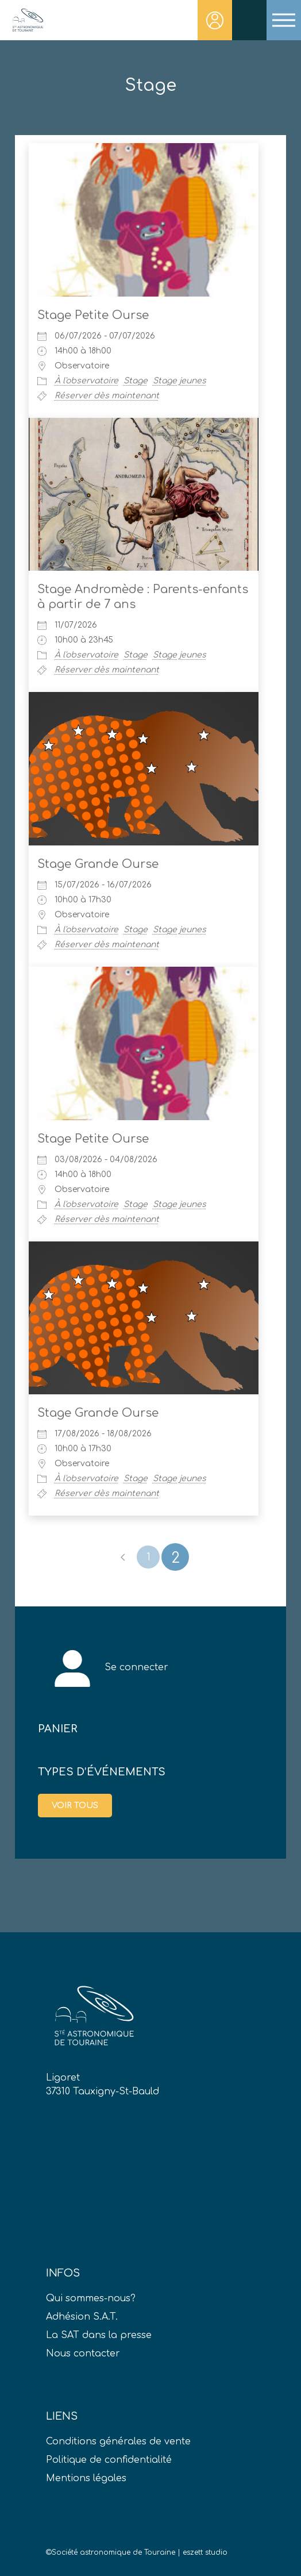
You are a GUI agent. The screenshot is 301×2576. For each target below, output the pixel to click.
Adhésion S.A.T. (82, 2317)
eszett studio (205, 2552)
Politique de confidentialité (109, 2460)
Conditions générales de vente (118, 2441)
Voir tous (75, 1805)
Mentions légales (86, 2478)
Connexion (215, 20)
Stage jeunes (179, 380)
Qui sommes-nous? (91, 2298)
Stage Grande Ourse (98, 864)
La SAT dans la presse (99, 2335)
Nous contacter (83, 2353)
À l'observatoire (86, 380)
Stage (136, 380)
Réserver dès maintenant (107, 395)
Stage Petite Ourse (93, 315)
